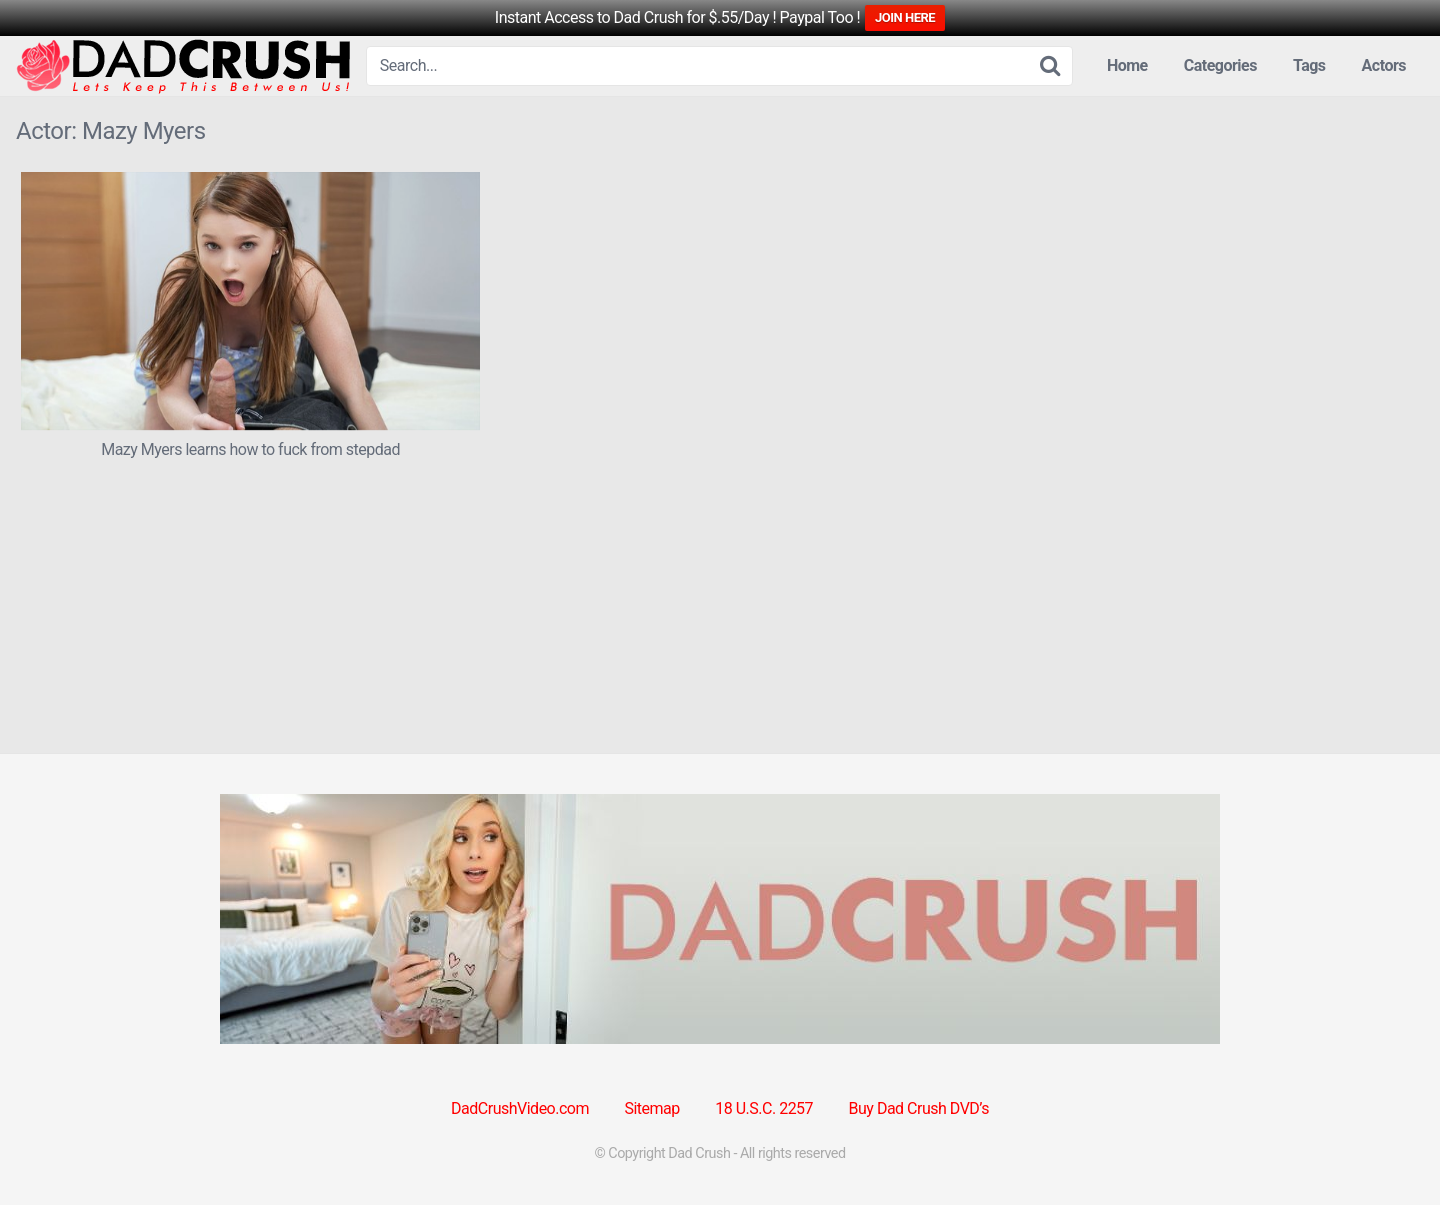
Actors (1384, 65)
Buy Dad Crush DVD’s (919, 1108)
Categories (1220, 65)
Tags (1309, 65)
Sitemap (651, 1108)
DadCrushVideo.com (520, 1108)
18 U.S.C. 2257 (764, 1108)
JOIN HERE (905, 17)
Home (1127, 65)
